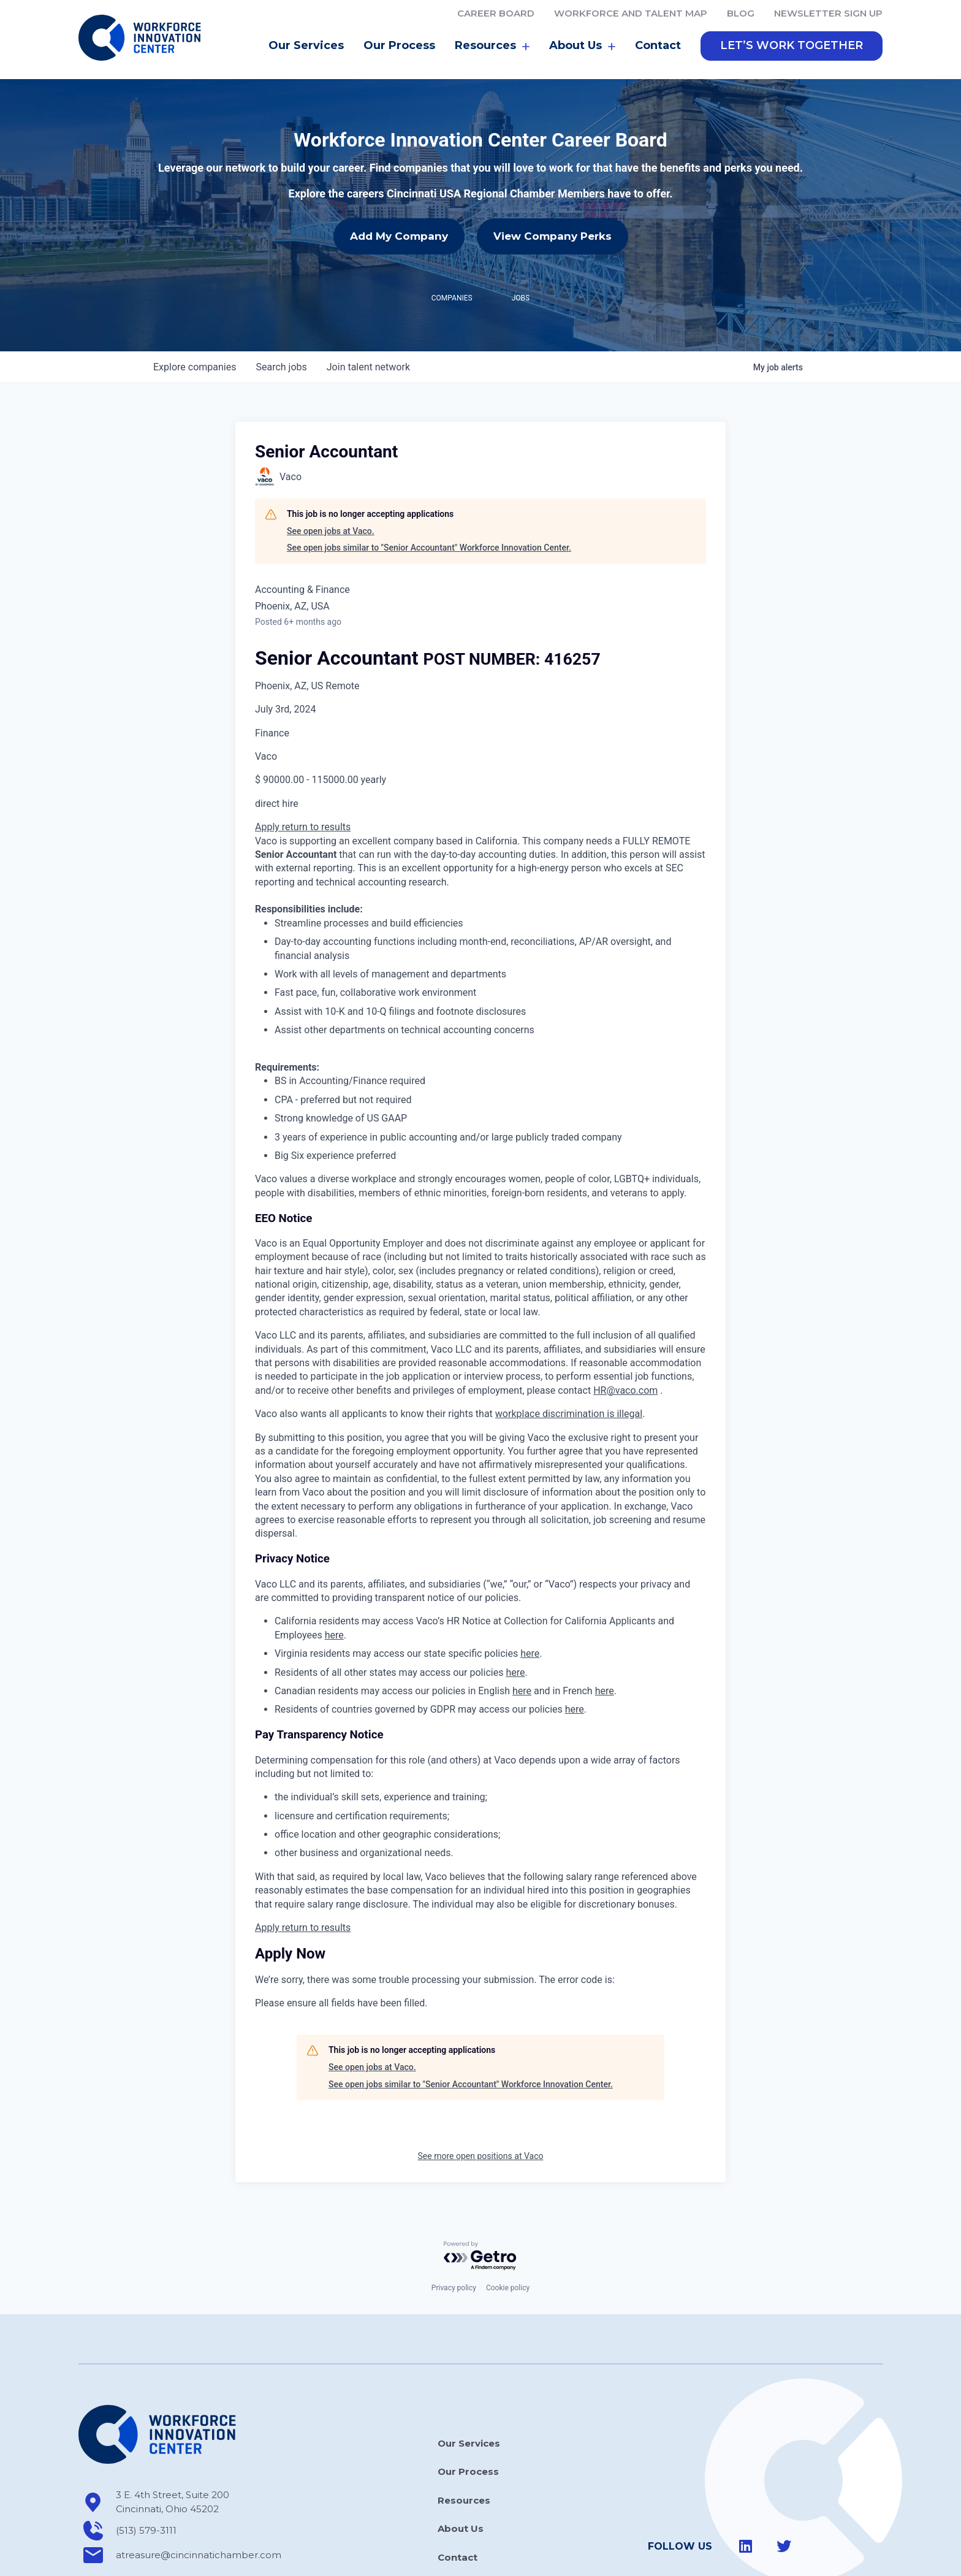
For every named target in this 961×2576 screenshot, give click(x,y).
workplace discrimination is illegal (568, 1359)
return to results (316, 772)
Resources (492, 46)
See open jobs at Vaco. (330, 476)
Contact (658, 45)
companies (194, 312)
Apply (268, 772)
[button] (792, 46)
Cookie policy (508, 2233)
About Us (582, 46)
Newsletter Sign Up (828, 13)
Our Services (306, 45)
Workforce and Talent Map (630, 13)
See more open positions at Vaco (481, 2101)
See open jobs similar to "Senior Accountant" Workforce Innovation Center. (429, 493)
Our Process (399, 45)
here (334, 1580)
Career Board (495, 13)
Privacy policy (453, 2233)
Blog (740, 13)
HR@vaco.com (625, 1336)
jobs (281, 312)
